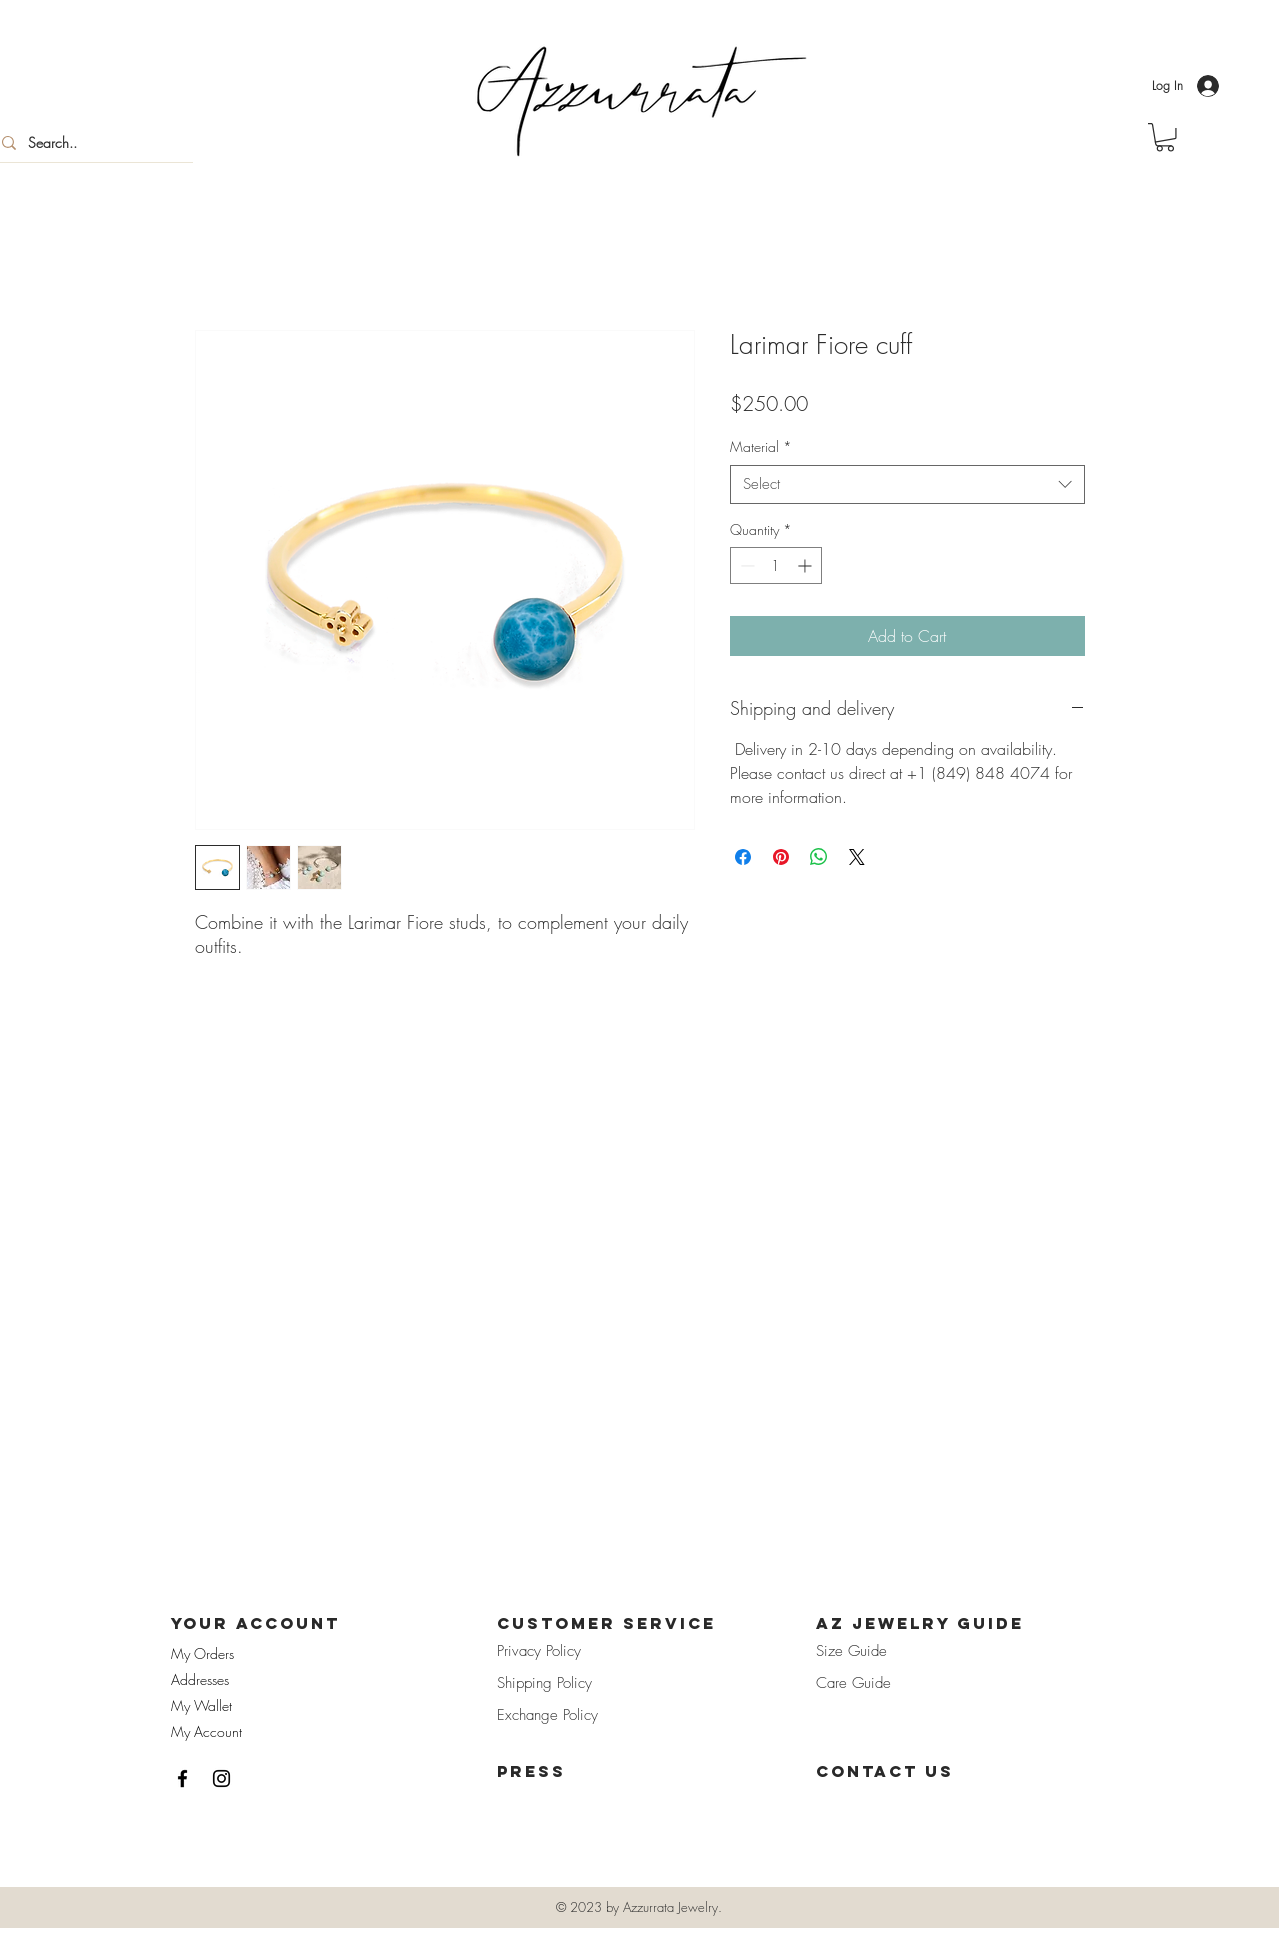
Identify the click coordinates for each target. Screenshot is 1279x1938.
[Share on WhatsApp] (819, 857)
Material (761, 446)
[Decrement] (745, 565)
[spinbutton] (776, 565)
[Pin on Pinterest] (781, 857)
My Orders (202, 1653)
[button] (1165, 137)
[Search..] (89, 142)
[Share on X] (857, 857)
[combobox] (907, 484)
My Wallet (201, 1705)
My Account (206, 1731)
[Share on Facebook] (743, 857)
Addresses (200, 1679)
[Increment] (806, 565)
